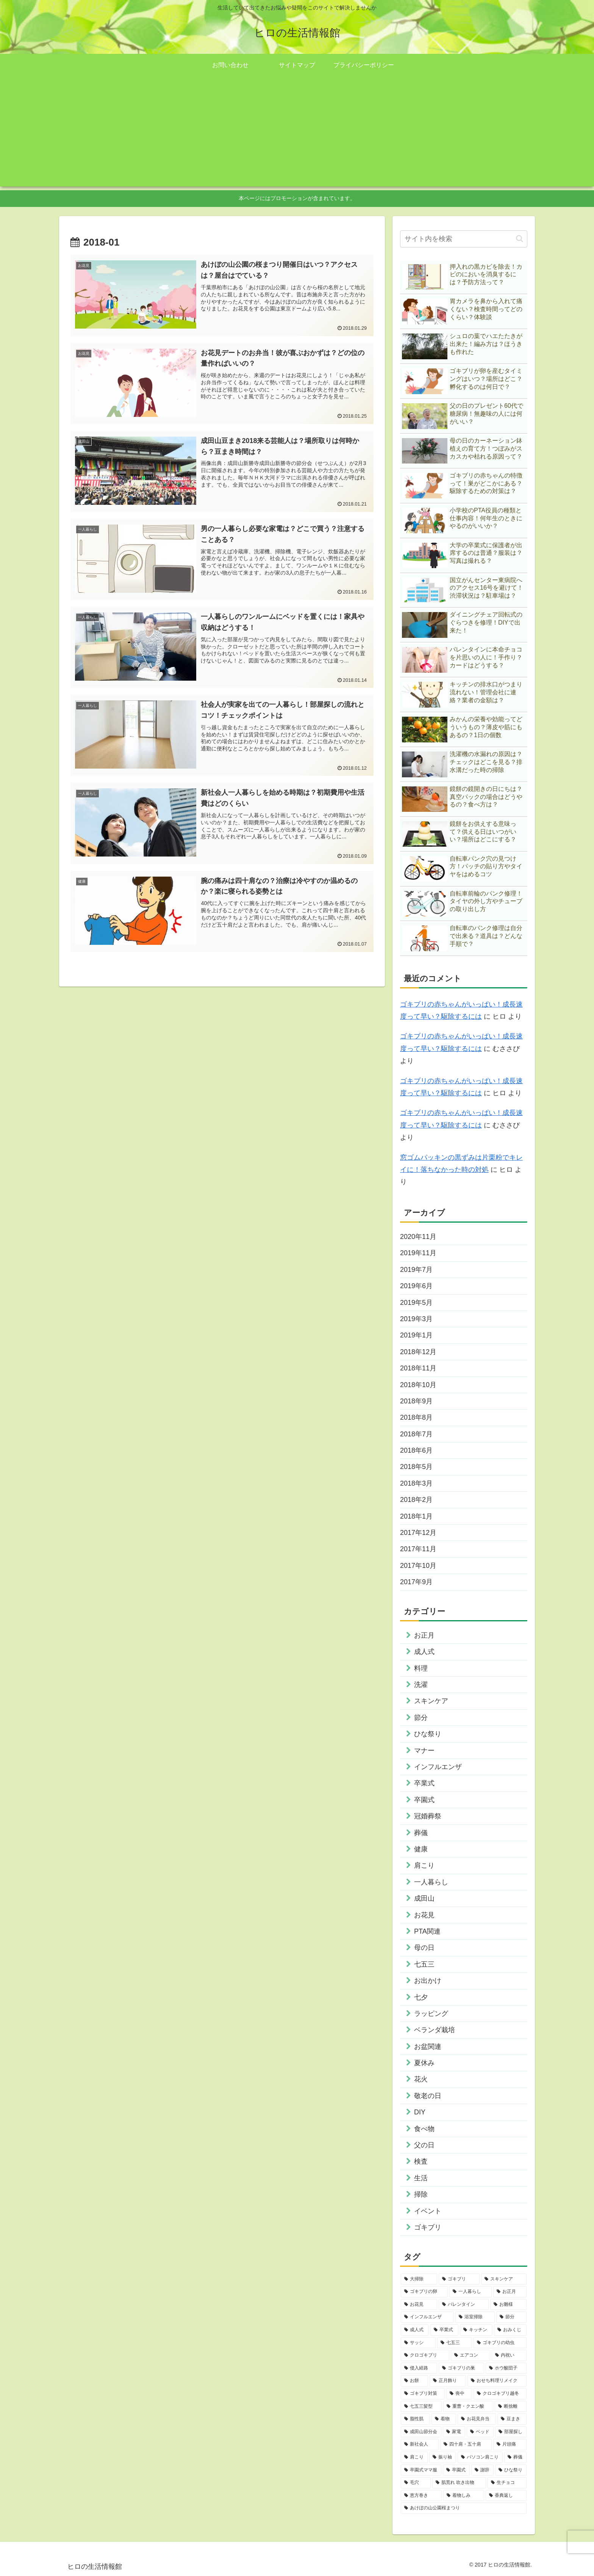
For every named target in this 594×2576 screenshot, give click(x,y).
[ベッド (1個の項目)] (480, 2432)
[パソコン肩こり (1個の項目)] (480, 2457)
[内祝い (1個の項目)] (509, 2355)
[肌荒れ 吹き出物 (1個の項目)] (459, 2482)
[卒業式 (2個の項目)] (444, 2330)
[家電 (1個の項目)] (454, 2432)
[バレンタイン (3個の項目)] (464, 2304)
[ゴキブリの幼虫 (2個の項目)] (500, 2343)
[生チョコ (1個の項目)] (507, 2482)
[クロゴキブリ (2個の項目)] (425, 2355)
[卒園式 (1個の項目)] (456, 2470)
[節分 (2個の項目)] (511, 2317)
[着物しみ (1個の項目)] (463, 2495)
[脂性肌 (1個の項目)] (415, 2419)
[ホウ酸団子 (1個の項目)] (506, 2368)
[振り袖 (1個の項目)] (442, 2457)
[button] (519, 238)
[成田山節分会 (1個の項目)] (421, 2432)
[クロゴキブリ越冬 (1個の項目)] (500, 2393)
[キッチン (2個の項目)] (476, 2330)
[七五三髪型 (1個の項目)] (421, 2406)
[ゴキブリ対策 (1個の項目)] (423, 2393)
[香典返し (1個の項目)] (506, 2495)
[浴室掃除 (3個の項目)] (475, 2317)
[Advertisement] (297, 133)
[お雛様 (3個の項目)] (508, 2304)
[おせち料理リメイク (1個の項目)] (497, 2381)
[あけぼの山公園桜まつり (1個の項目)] (464, 2508)
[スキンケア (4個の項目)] (504, 2279)
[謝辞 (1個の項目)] (482, 2470)
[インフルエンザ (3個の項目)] (427, 2317)
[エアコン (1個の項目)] (470, 2355)
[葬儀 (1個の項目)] (515, 2457)
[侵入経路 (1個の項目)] (419, 2368)
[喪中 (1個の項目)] (459, 2393)
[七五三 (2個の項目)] (454, 2343)
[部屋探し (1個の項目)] (511, 2432)
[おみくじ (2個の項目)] (510, 2330)
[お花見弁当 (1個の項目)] (477, 2419)
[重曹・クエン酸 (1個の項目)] (468, 2406)
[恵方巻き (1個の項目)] (421, 2495)
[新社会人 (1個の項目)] (420, 2444)
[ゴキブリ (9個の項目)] (459, 2279)
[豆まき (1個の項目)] (512, 2419)
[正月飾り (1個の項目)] (448, 2381)
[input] (463, 238)
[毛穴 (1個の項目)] (416, 2482)
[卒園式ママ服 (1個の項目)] (421, 2470)
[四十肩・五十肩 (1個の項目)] (466, 2444)
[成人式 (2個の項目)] (415, 2330)
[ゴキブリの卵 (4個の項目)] (424, 2291)
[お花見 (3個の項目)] (419, 2304)
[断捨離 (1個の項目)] (511, 2406)
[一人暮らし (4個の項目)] (470, 2291)
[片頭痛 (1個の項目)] (510, 2444)
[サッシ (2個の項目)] (418, 2343)
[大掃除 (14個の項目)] (419, 2279)
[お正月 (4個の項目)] (510, 2291)
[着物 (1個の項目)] (443, 2419)
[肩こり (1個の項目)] (414, 2457)
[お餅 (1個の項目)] (414, 2381)
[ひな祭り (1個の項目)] (511, 2470)
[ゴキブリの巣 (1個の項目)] (461, 2368)
